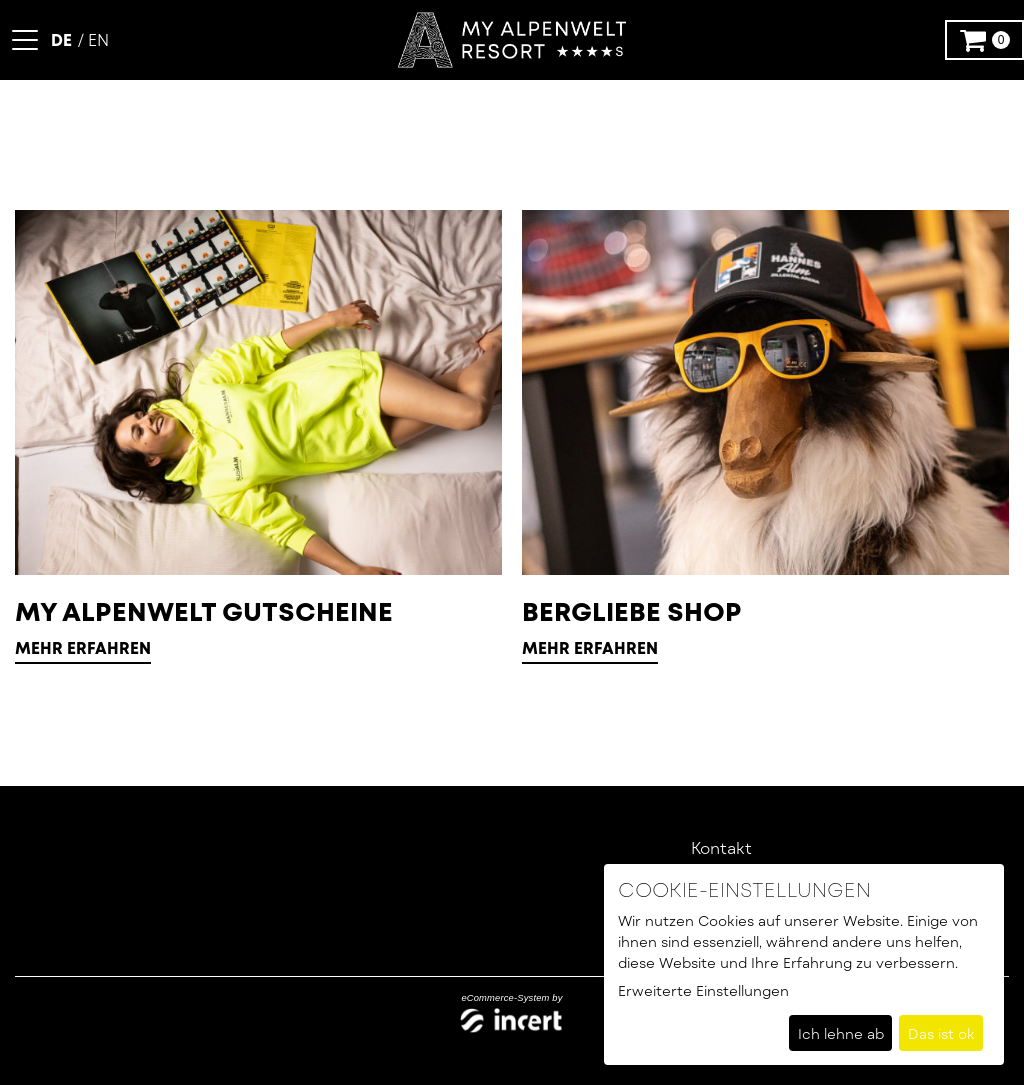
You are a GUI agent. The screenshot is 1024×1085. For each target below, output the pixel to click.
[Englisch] (93, 39)
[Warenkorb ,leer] (984, 40)
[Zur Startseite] (512, 40)
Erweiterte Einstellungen (703, 990)
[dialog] (804, 964)
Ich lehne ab (841, 1033)
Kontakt (721, 847)
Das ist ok (941, 1033)
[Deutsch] (63, 39)
